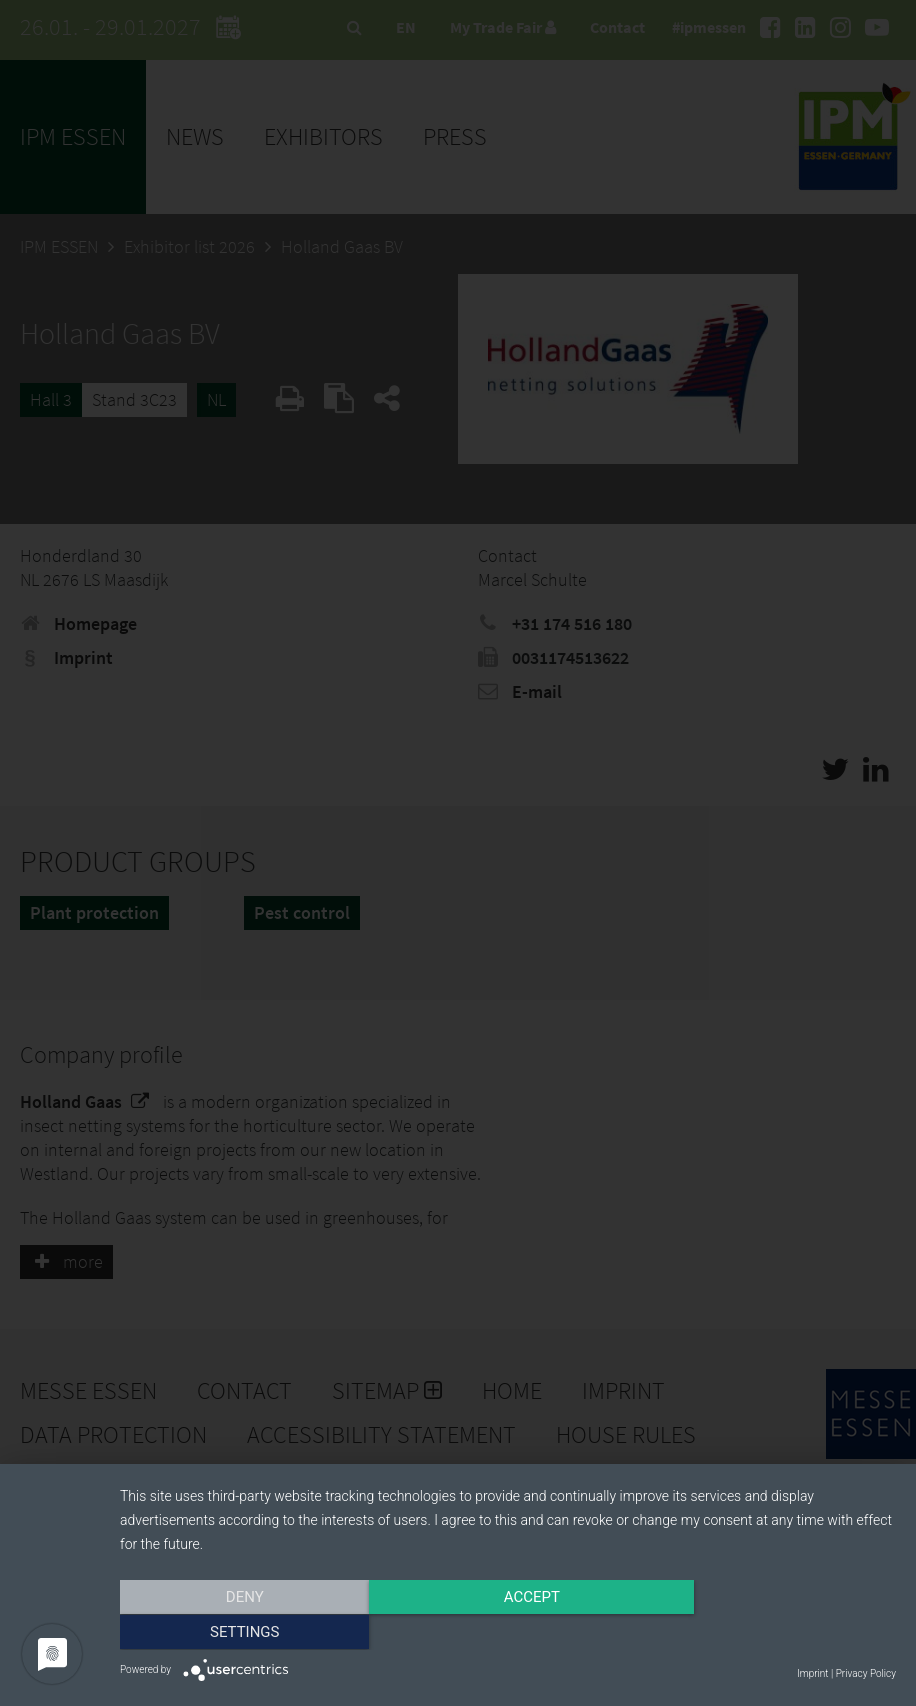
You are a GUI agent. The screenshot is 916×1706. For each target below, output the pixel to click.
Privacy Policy (866, 1673)
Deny (236, 1633)
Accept (508, 1633)
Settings (780, 1633)
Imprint (812, 1673)
